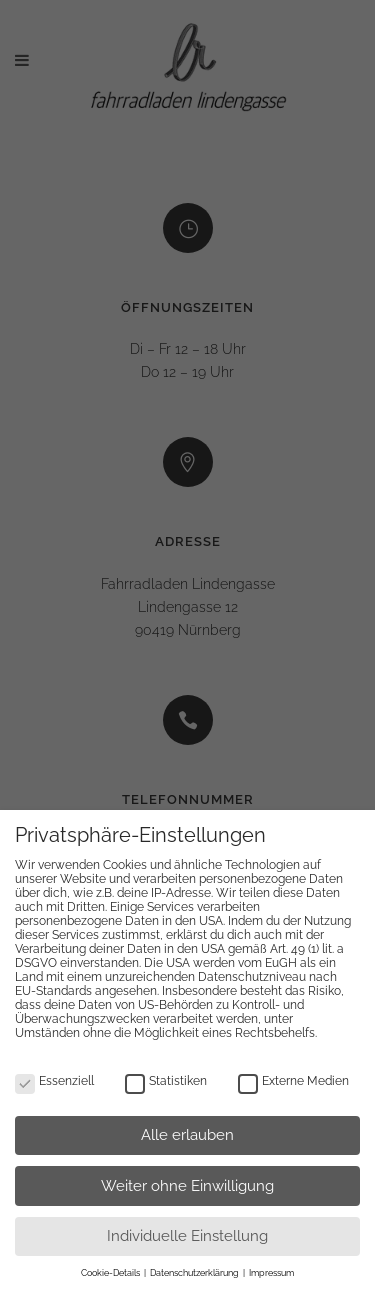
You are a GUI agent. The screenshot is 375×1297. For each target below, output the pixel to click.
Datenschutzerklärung (195, 1273)
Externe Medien (293, 1081)
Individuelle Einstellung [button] (187, 1236)
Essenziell (54, 1081)
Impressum (271, 1273)
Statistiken (166, 1081)
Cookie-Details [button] (111, 1273)
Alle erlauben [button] (187, 1135)
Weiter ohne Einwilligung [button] (187, 1186)
